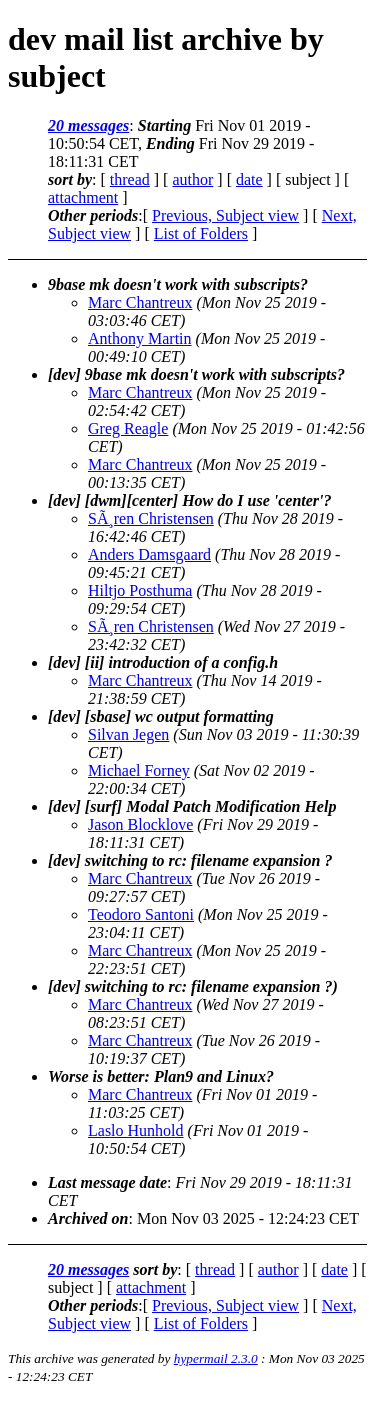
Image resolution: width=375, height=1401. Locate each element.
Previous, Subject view (225, 215)
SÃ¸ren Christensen (151, 518)
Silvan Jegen (128, 734)
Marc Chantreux (140, 302)
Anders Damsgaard (149, 554)
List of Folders (201, 233)
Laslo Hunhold (136, 1130)
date (249, 179)
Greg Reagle (128, 428)
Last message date (107, 1182)
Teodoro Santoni (141, 914)
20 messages (88, 125)
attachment (83, 197)
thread (130, 179)
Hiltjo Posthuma (140, 590)
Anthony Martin (140, 338)
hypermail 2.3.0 (216, 1358)
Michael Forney (139, 770)
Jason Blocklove (140, 824)
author (192, 179)
